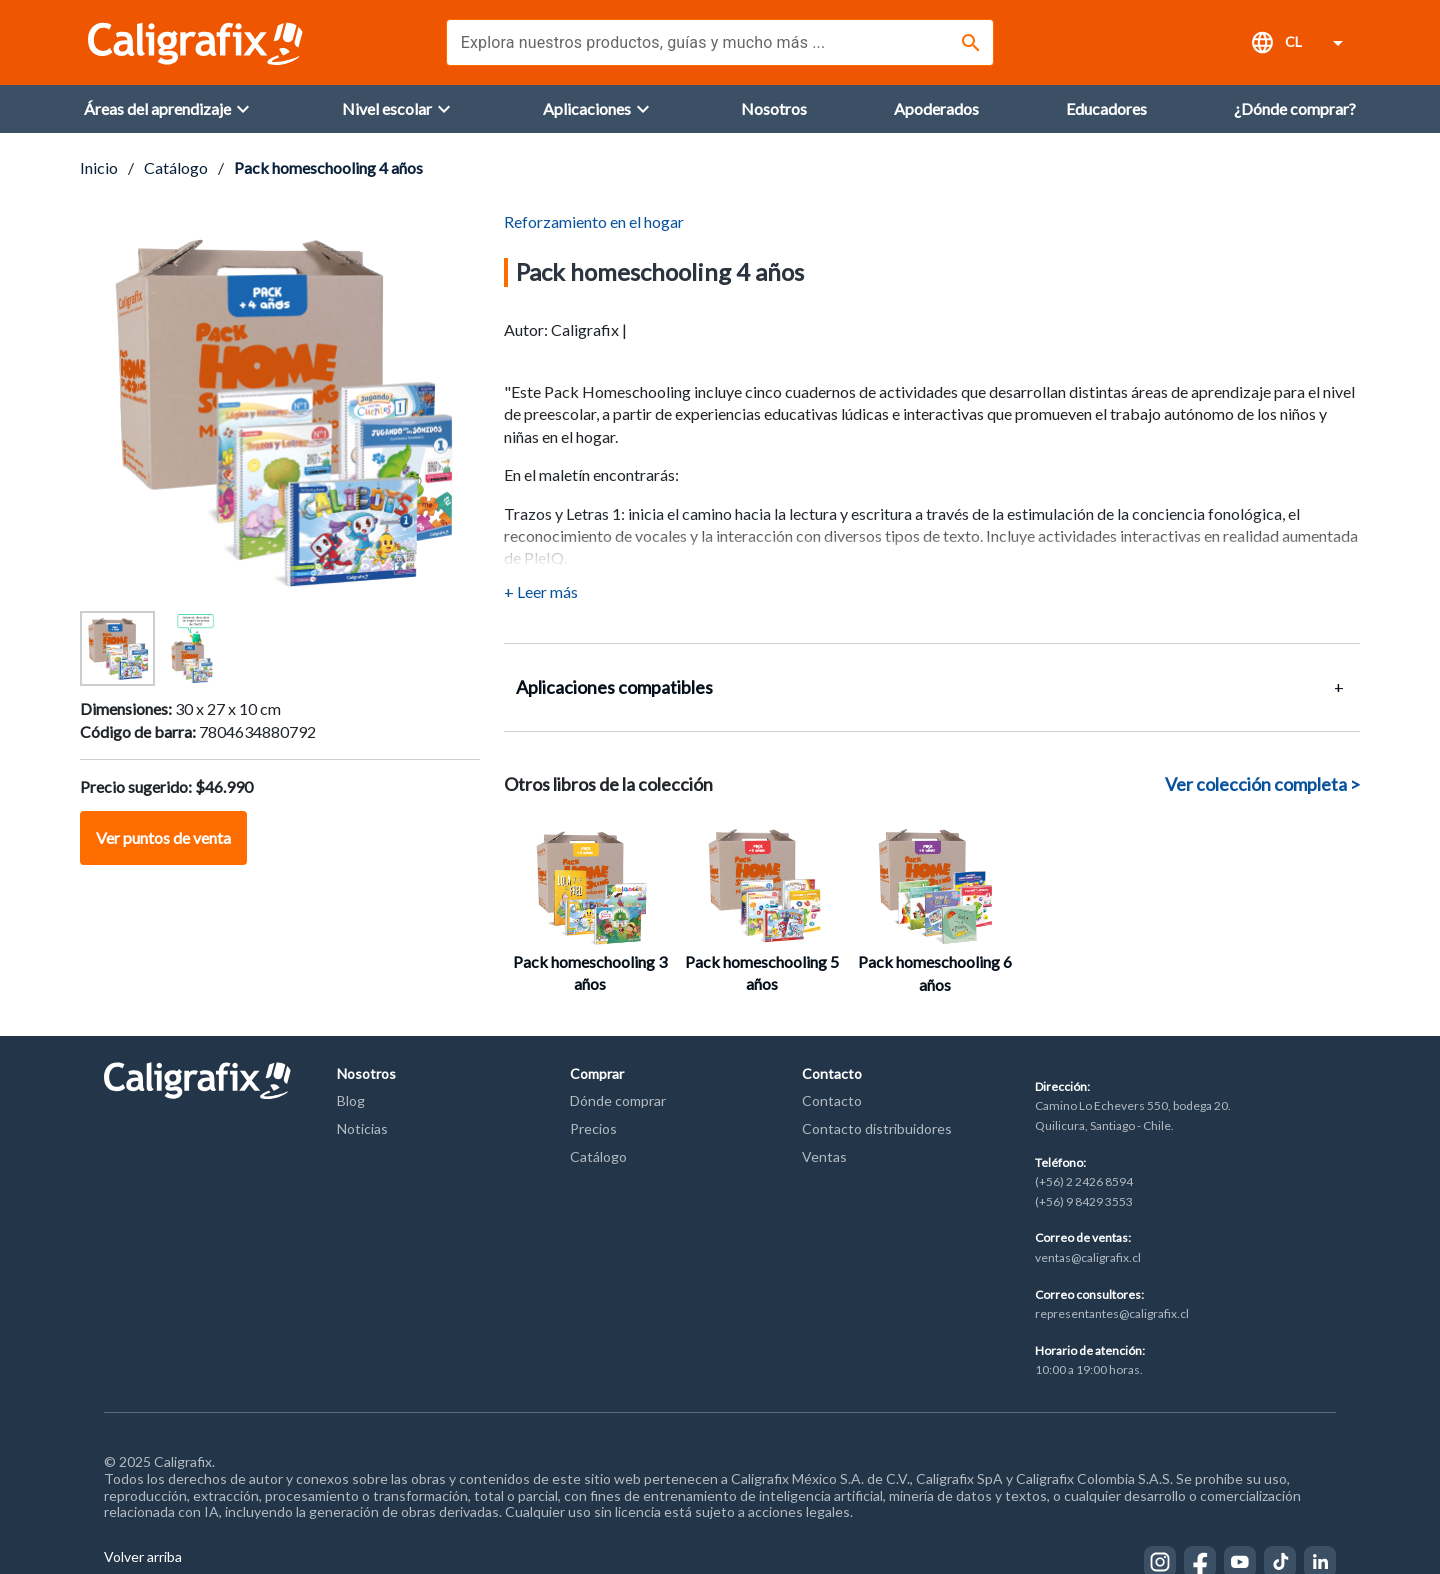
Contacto (832, 1073)
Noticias (362, 1128)
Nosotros (366, 1073)
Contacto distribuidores (877, 1128)
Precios (593, 1128)
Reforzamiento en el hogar (594, 221)
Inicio (99, 167)
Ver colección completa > (1262, 784)
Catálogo (176, 167)
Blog (351, 1100)
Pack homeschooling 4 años (328, 167)
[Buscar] (971, 43)
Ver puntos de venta (163, 837)
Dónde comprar (618, 1100)
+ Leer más (541, 591)
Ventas (824, 1156)
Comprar (597, 1073)
